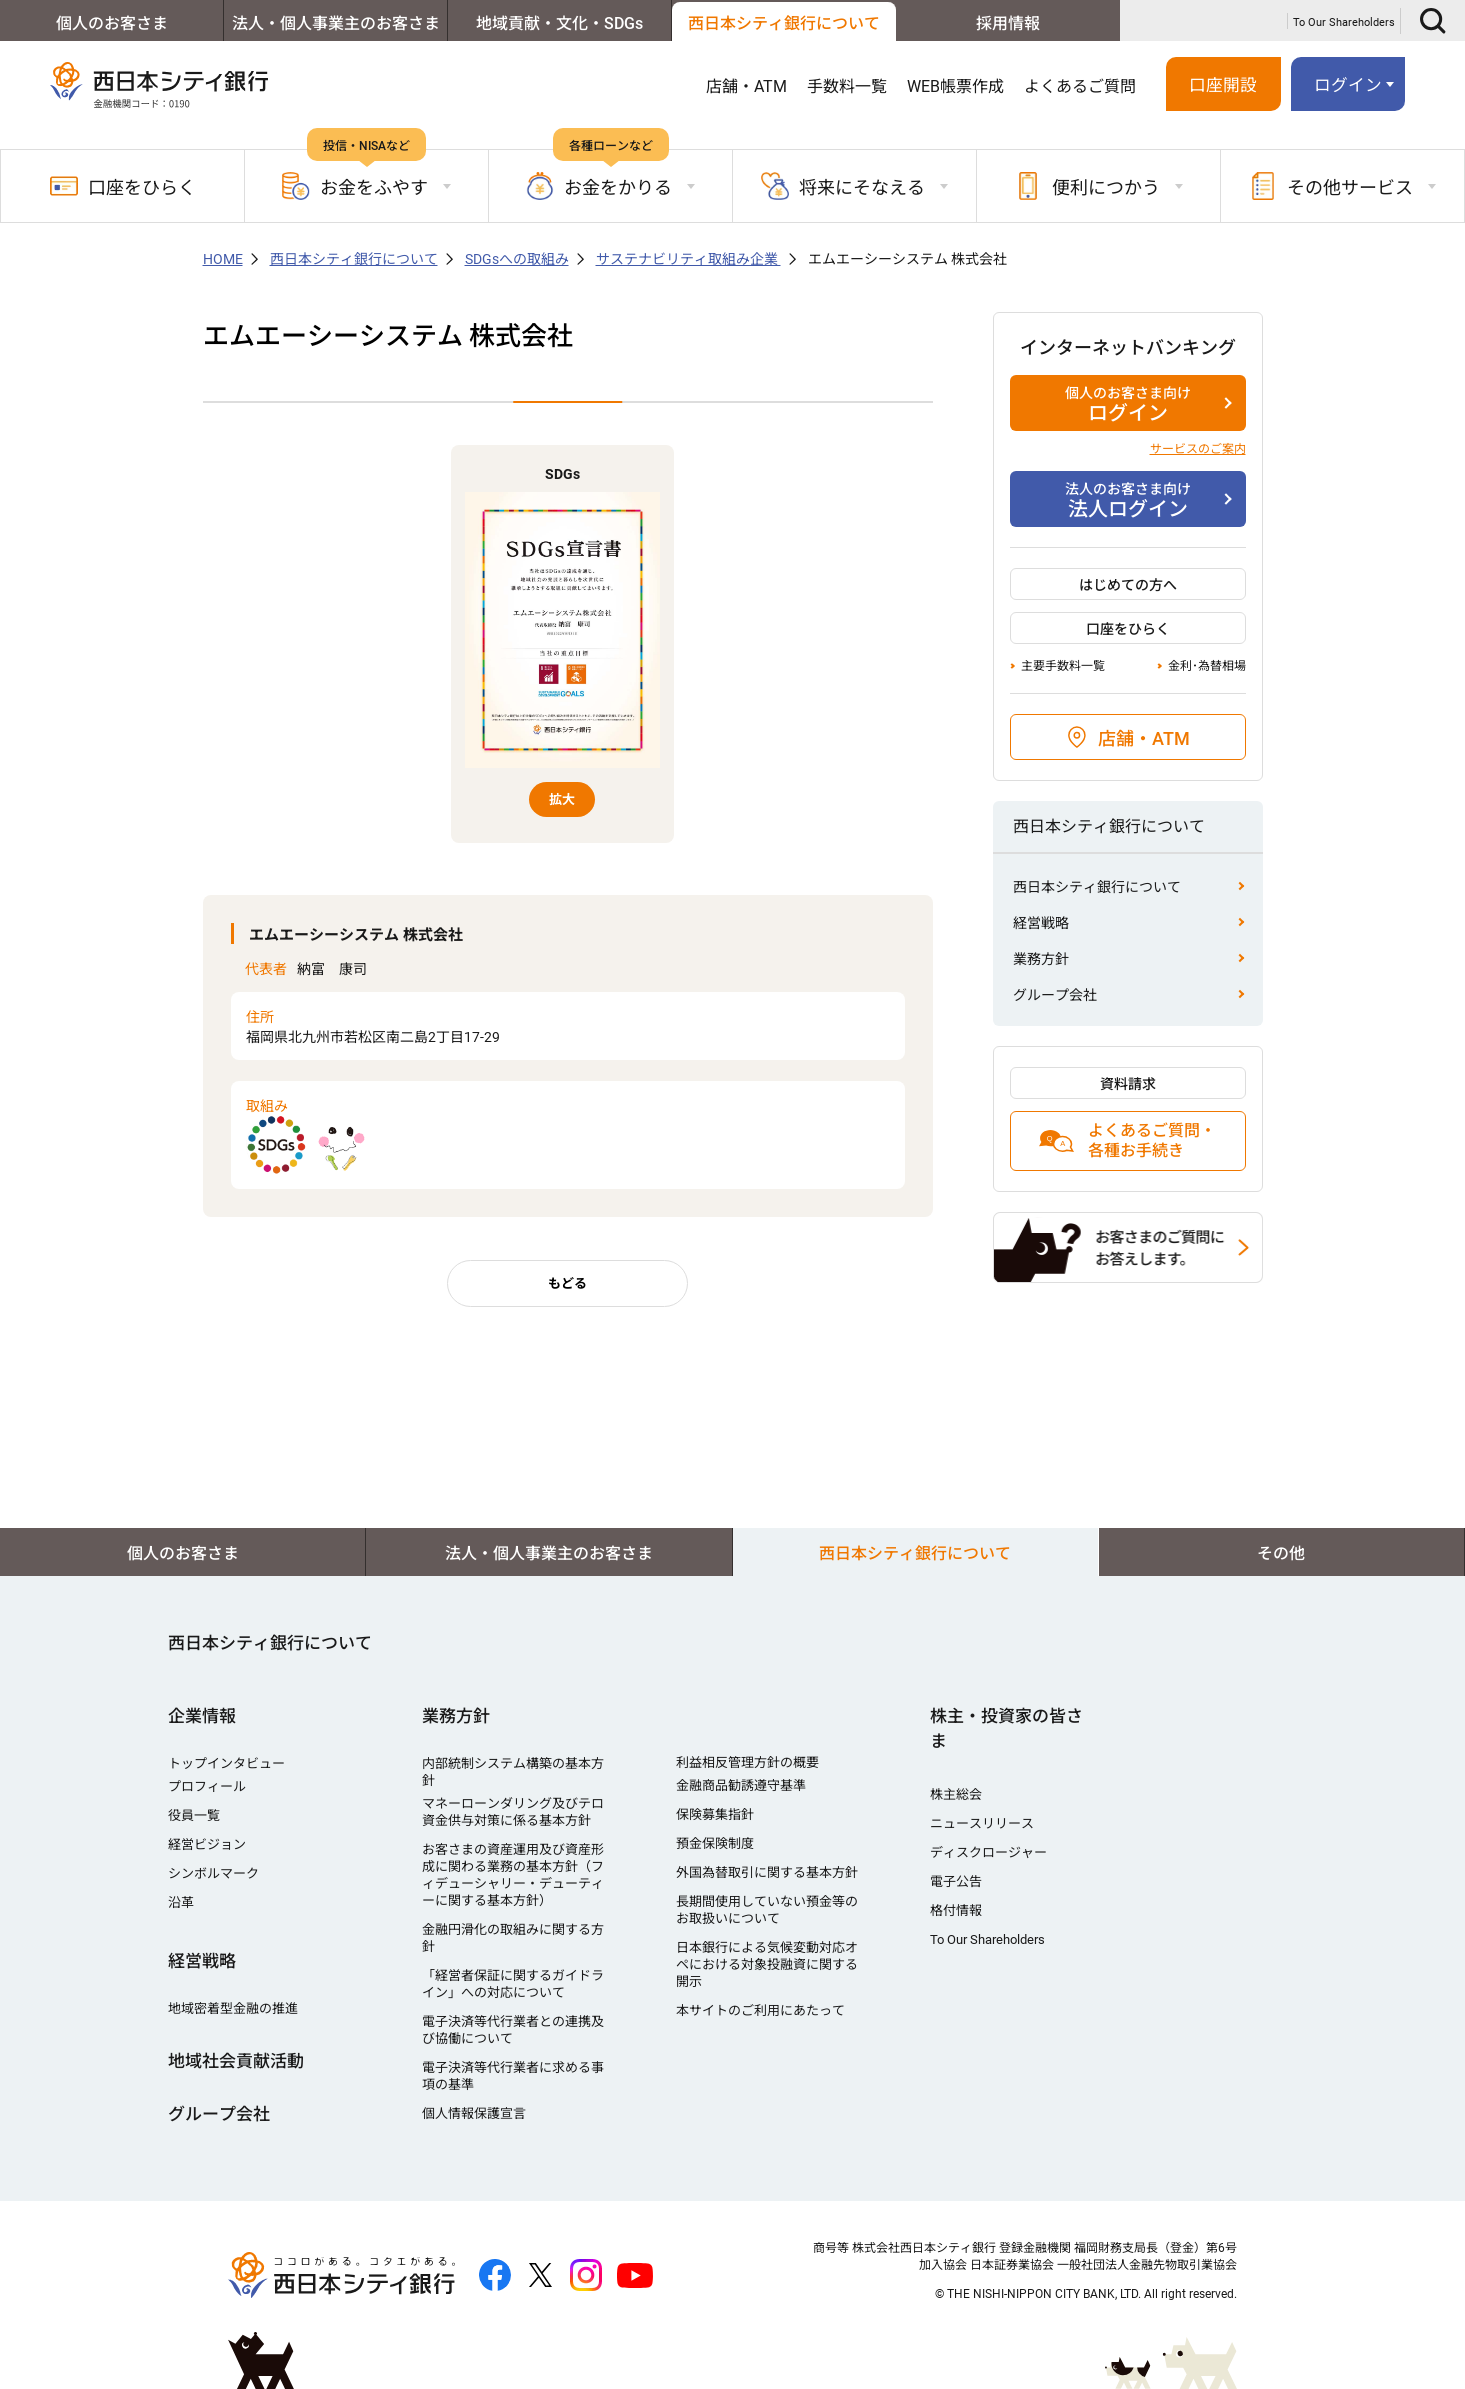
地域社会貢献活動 (236, 2061)
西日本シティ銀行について (784, 23)
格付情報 (956, 1910)
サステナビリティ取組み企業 (688, 259)
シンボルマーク (213, 1873)
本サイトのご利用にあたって (760, 2010)
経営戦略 (1041, 923)
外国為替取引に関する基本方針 (767, 1872)
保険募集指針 (715, 1814)
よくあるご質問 (1080, 86)
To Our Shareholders (1344, 22)
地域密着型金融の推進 (233, 2008)
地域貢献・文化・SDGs (559, 23)
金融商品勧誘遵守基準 (741, 1785)
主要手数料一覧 (1063, 666)
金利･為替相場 (1207, 666)
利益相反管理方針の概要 (747, 1762)
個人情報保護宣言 (474, 2113)
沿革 (181, 1902)
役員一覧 (194, 1815)
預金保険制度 (715, 1843)
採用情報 (1008, 23)
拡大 (562, 799)
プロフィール (207, 1786)
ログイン (1348, 85)
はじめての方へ (1128, 585)
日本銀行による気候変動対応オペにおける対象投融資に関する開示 (767, 1964)
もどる (567, 1283)
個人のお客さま (112, 23)
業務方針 (1041, 959)
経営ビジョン (207, 1844)
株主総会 (956, 1794)
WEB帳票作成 (955, 86)
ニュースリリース (982, 1823)
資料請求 (1128, 1084)
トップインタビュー (226, 1763)
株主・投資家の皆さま (1006, 1728)
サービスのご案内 (1198, 449)
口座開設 (1223, 85)
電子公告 (956, 1881)
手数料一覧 (847, 86)
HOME (223, 259)
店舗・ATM (746, 86)
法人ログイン (1128, 500)
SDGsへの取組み (517, 259)
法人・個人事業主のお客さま (336, 23)
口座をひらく (123, 186)
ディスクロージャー (988, 1852)
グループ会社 (1055, 995)
